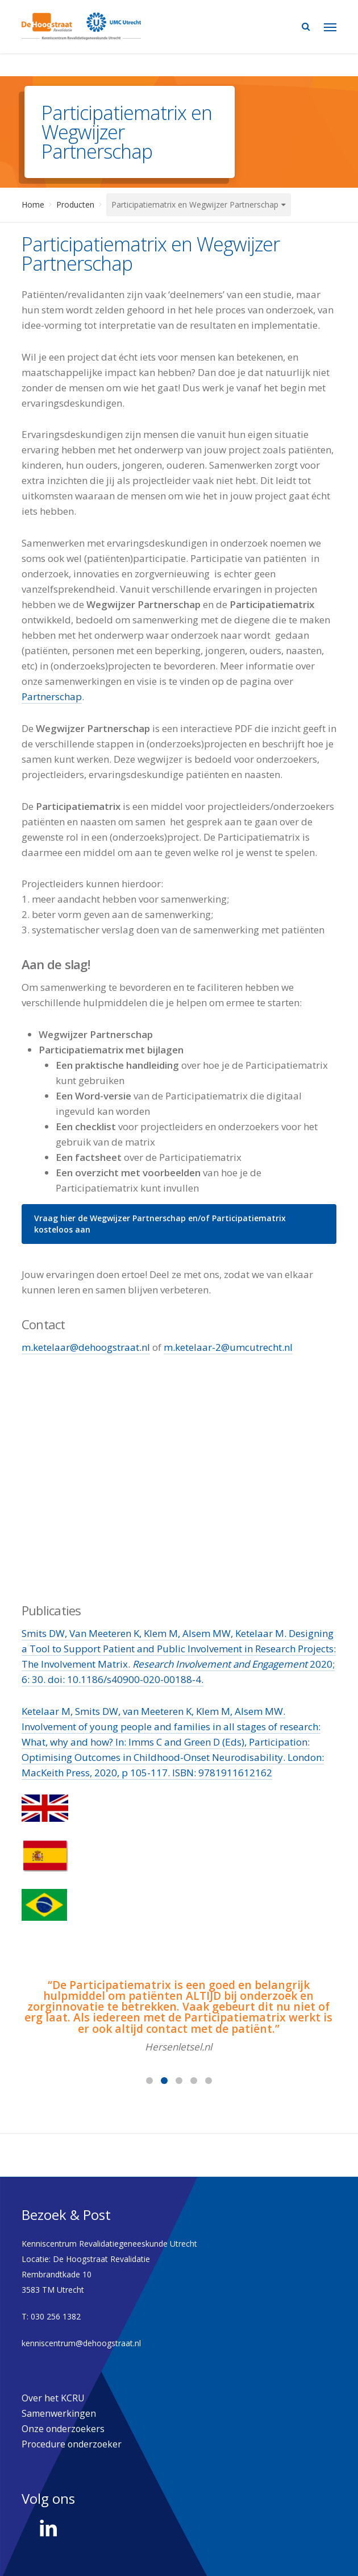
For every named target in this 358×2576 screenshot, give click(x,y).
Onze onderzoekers (63, 2428)
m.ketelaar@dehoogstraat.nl (86, 1347)
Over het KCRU (53, 2398)
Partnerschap (52, 696)
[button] (179, 1224)
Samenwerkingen (59, 2413)
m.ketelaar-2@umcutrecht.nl (228, 1347)
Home (33, 204)
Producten (75, 204)
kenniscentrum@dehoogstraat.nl (81, 2343)
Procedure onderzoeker (72, 2444)
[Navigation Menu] (330, 26)
